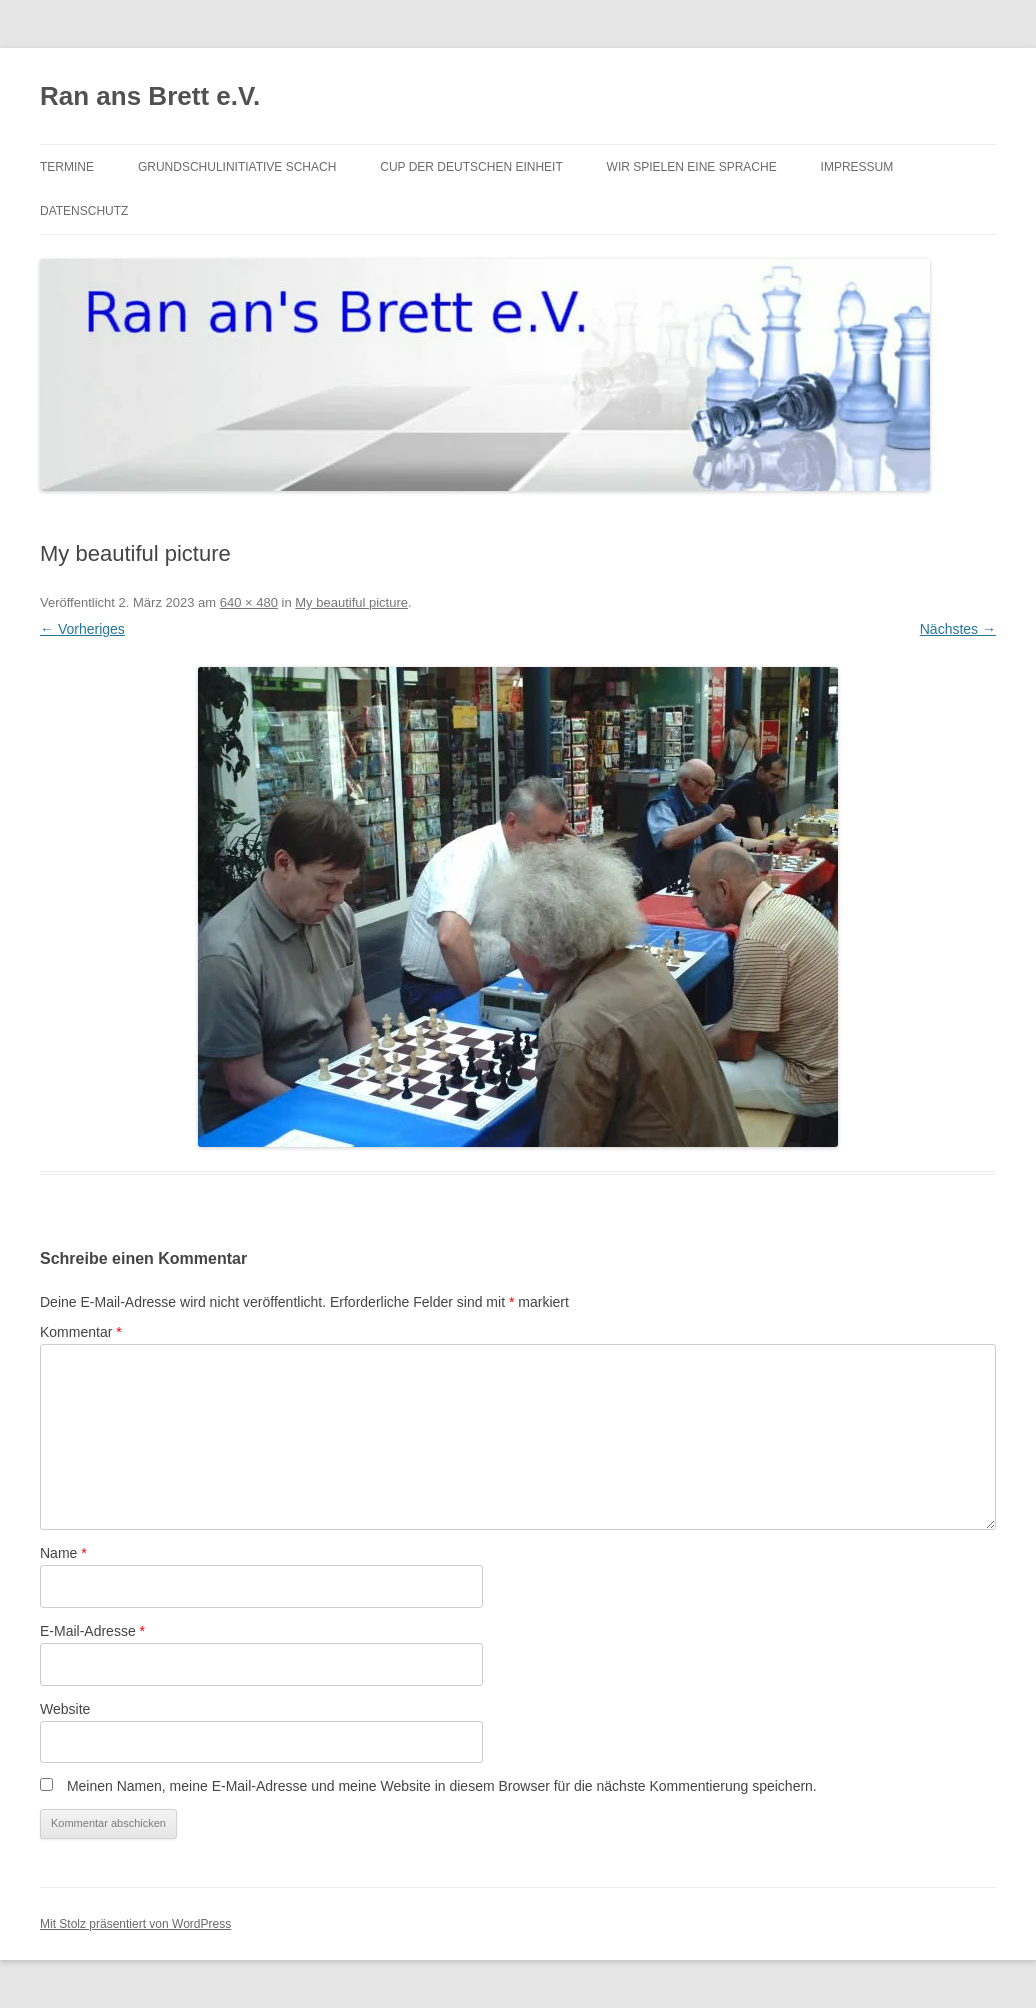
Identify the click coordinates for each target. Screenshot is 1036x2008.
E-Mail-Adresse (92, 1631)
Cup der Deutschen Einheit (471, 167)
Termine (67, 167)
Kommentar (81, 1332)
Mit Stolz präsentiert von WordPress (135, 1924)
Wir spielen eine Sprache (692, 167)
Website (65, 1709)
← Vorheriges (82, 629)
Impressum (857, 167)
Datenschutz (84, 211)
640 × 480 (249, 602)
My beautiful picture (351, 602)
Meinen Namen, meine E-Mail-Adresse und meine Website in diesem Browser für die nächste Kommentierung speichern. (442, 1786)
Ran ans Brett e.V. (150, 96)
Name (63, 1553)
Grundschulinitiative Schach (237, 167)
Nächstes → (958, 629)
